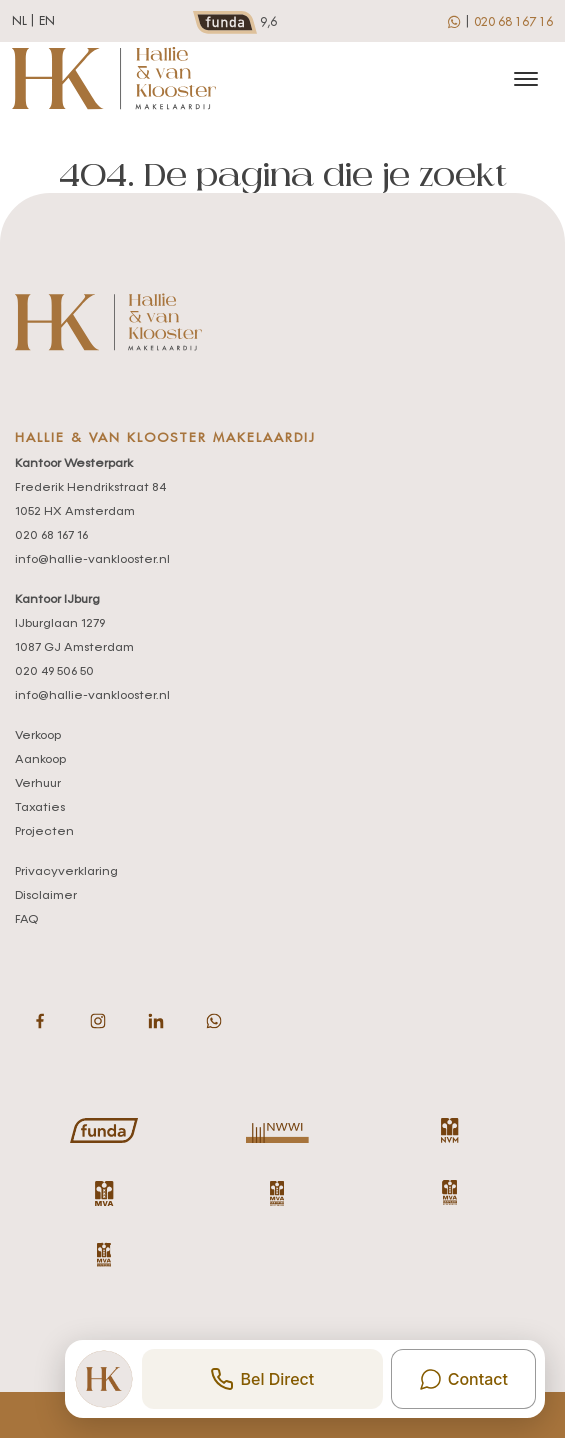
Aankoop (40, 760)
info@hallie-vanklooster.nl (92, 560)
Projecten (44, 832)
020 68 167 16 (513, 22)
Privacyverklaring (66, 872)
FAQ (26, 920)
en (47, 21)
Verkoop (38, 736)
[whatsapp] (455, 21)
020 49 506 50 (54, 672)
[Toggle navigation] (525, 79)
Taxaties (40, 808)
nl (19, 21)
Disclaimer (46, 896)
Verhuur (38, 784)
